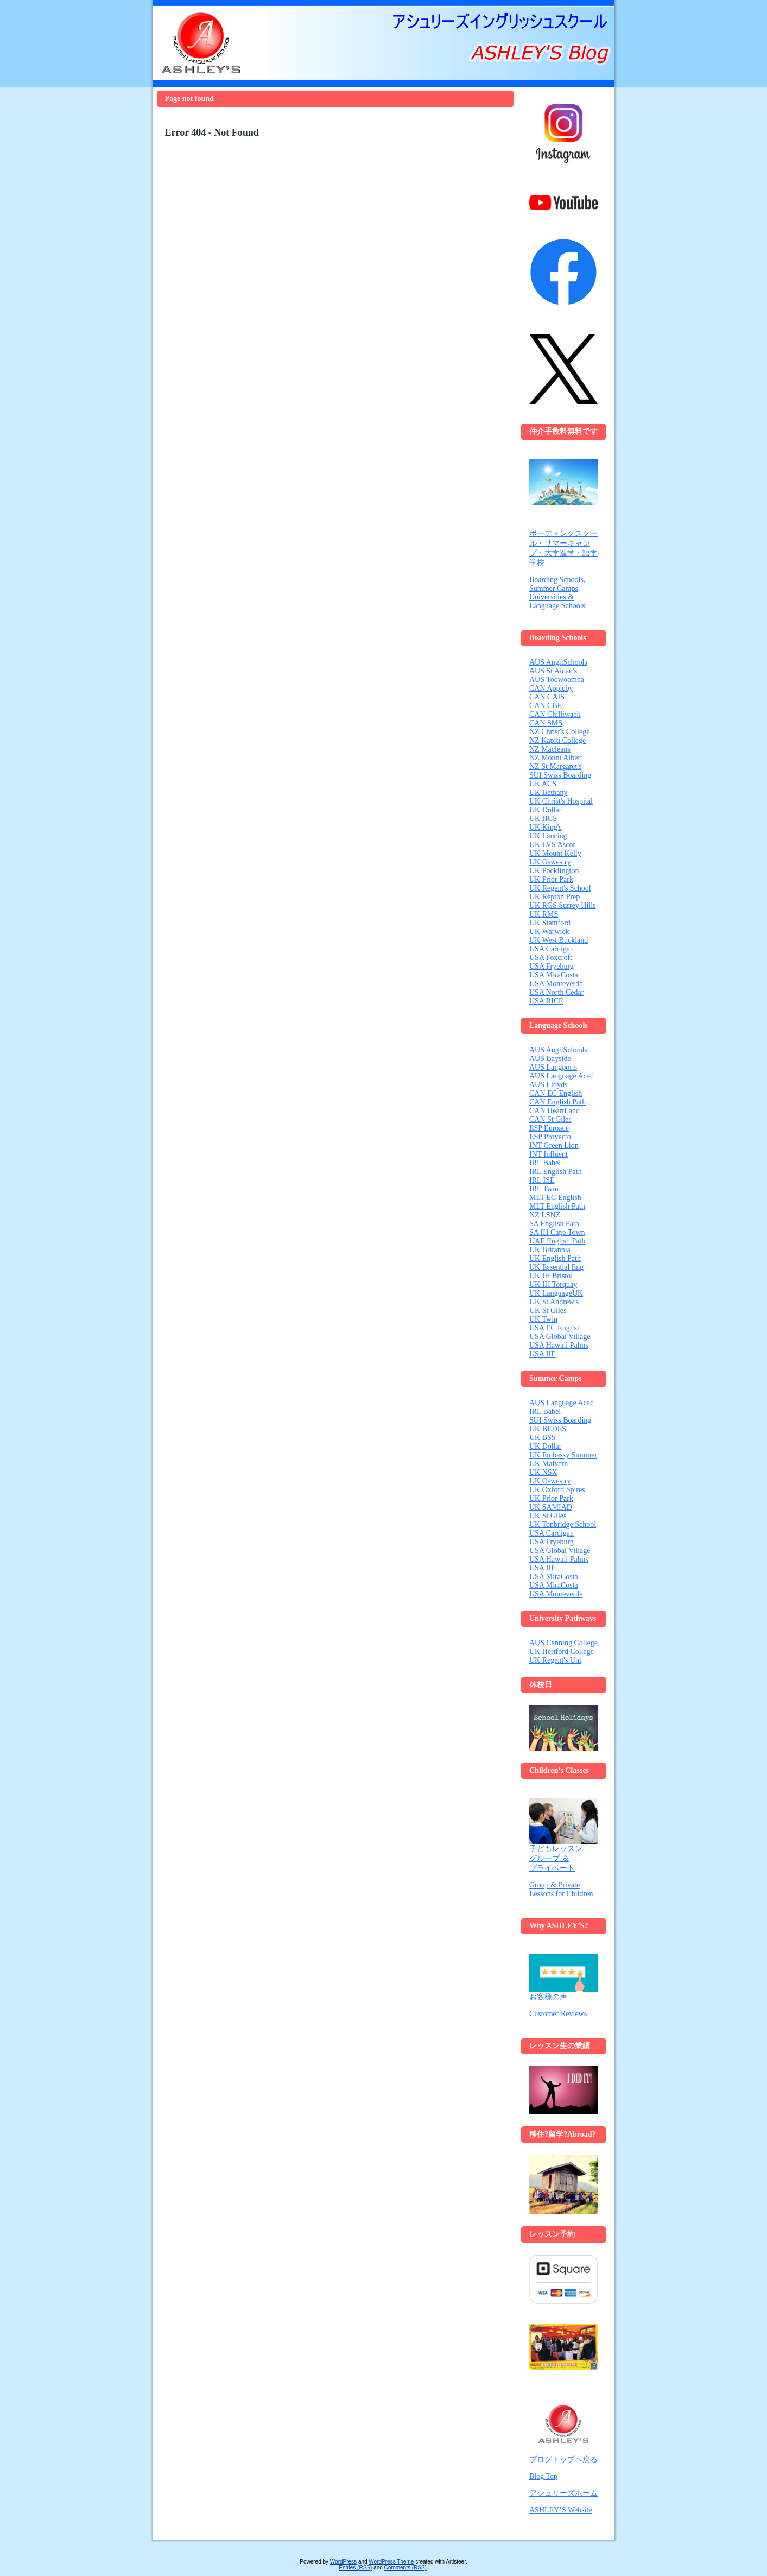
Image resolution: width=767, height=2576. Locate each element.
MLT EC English (555, 1198)
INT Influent (548, 1154)
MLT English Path (557, 1206)
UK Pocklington (554, 871)
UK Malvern (548, 1464)
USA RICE (546, 1001)
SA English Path (554, 1224)
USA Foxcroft (550, 958)
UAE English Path (557, 1241)
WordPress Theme (391, 2562)
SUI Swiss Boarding (560, 775)
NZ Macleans (550, 749)
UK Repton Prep (554, 897)
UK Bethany (548, 792)
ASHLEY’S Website (560, 2510)
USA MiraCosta (553, 975)
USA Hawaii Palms (558, 1345)
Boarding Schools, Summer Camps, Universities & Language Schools (557, 593)
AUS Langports (553, 1067)
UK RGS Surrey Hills (562, 905)
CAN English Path (557, 1102)
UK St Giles (547, 1310)
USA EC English (555, 1328)
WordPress (343, 2562)
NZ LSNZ (544, 1215)
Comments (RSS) (405, 2568)
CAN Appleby (551, 688)
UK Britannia (550, 1250)
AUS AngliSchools (558, 662)
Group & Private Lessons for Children (561, 1889)
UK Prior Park (551, 879)
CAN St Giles (550, 1119)
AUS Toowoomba (556, 679)
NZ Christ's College (559, 732)
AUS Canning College (563, 1643)
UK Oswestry (550, 862)
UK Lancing (548, 836)
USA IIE (542, 1354)
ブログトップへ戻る (563, 2459)
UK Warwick (549, 931)
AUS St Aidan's (553, 671)
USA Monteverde (555, 984)
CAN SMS (545, 723)
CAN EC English (555, 1093)
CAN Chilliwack (555, 714)
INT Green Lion (554, 1145)
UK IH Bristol (551, 1276)
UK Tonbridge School (562, 1524)
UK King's (545, 827)
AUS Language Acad (561, 1076)
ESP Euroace (549, 1128)
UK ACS (542, 784)
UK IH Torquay (553, 1284)
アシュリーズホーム (563, 2493)
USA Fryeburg (551, 966)
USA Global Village (559, 1337)
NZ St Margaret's (555, 766)
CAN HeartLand (554, 1111)
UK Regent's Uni (555, 1660)
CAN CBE (545, 706)
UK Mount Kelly (555, 853)
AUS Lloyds (548, 1085)
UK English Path (555, 1258)
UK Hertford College (561, 1651)
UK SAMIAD (550, 1507)
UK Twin (543, 1319)
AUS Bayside (550, 1059)
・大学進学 (556, 553)
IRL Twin (544, 1189)
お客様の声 (563, 1977)
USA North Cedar (556, 992)
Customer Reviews (558, 2014)
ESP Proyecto (550, 1137)
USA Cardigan (551, 949)
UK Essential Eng (556, 1267)
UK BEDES (547, 1429)
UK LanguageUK (556, 1293)
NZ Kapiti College (557, 740)
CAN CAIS (547, 697)
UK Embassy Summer (563, 1455)
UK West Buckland (558, 940)
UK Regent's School (560, 888)
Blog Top (543, 2476)
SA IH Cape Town (557, 1232)
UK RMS (543, 914)
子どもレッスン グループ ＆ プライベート (563, 1835)
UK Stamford (550, 923)
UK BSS (542, 1438)
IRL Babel (545, 1163)
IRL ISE (542, 1180)
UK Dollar (545, 810)
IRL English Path (555, 1171)
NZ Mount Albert (555, 758)
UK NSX (543, 1472)
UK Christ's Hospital (561, 801)
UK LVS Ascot (552, 845)
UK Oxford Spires (557, 1490)
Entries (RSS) (355, 2568)
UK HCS (543, 819)
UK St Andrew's (554, 1302)
